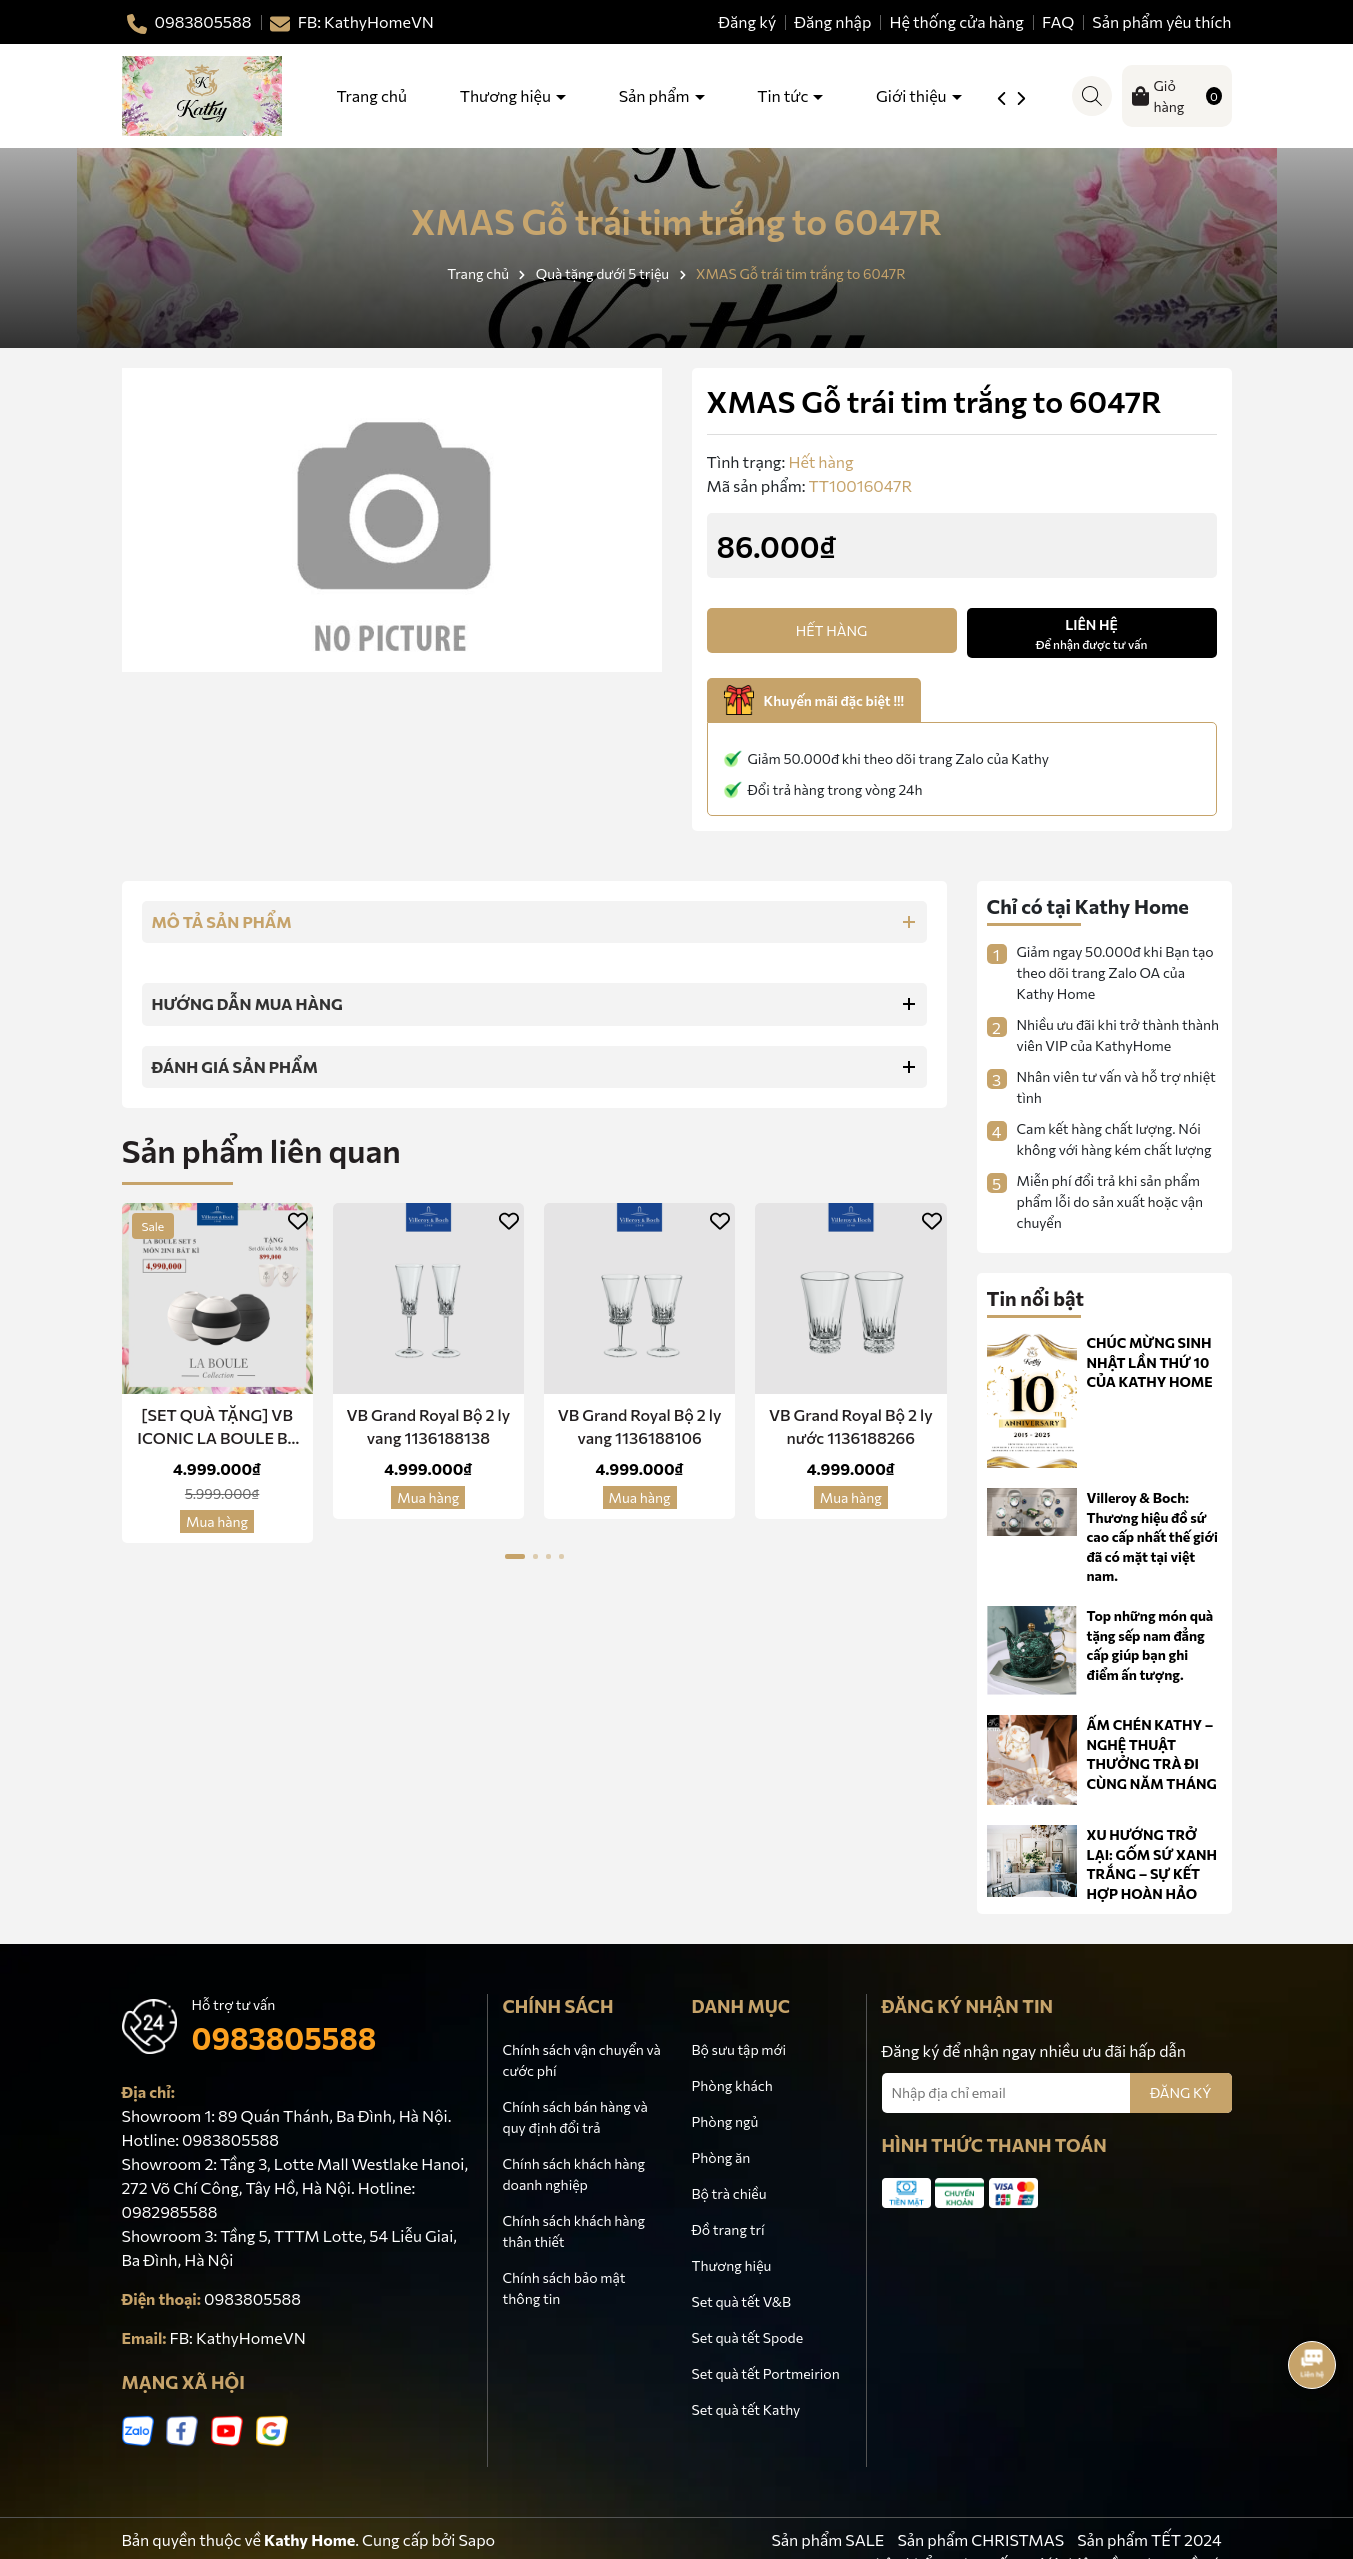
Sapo (476, 2539)
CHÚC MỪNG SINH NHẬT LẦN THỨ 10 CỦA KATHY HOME (1150, 1362)
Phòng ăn (721, 2157)
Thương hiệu (507, 95)
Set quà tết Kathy (746, 2409)
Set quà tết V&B (741, 2301)
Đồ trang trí (728, 2229)
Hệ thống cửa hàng (956, 21)
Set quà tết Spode (748, 2337)
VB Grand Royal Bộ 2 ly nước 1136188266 (851, 1425)
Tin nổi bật (1036, 1298)
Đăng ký (747, 21)
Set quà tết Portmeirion (766, 2373)
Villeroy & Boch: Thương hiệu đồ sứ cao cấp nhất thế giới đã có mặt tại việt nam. (1152, 1536)
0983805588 (284, 2037)
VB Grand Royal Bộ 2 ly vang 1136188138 (428, 1425)
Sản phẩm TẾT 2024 (1149, 2539)
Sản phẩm (656, 95)
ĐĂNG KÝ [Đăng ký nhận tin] (1181, 2092)
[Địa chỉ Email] (1057, 2093)
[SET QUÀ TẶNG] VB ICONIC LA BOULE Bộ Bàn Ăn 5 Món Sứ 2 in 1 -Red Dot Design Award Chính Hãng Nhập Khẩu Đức (217, 1427)
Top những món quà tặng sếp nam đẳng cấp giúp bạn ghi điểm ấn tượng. (1150, 1645)
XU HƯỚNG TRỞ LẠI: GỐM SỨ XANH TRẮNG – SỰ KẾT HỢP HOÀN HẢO (1152, 1864)
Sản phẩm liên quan (261, 1150)
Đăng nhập (832, 21)
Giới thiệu (912, 95)
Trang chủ (372, 95)
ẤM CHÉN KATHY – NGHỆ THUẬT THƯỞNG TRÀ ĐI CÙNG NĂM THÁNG (1152, 1754)
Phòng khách (732, 2085)
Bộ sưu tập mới (739, 2049)
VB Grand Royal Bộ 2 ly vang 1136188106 (640, 1425)
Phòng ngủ (725, 2121)
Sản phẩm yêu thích (1161, 21)
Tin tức (784, 95)
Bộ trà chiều (729, 2193)
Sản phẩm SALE (827, 2539)
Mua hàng (217, 1521)
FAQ (1058, 21)
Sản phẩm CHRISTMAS (980, 2539)
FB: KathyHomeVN (238, 2337)
